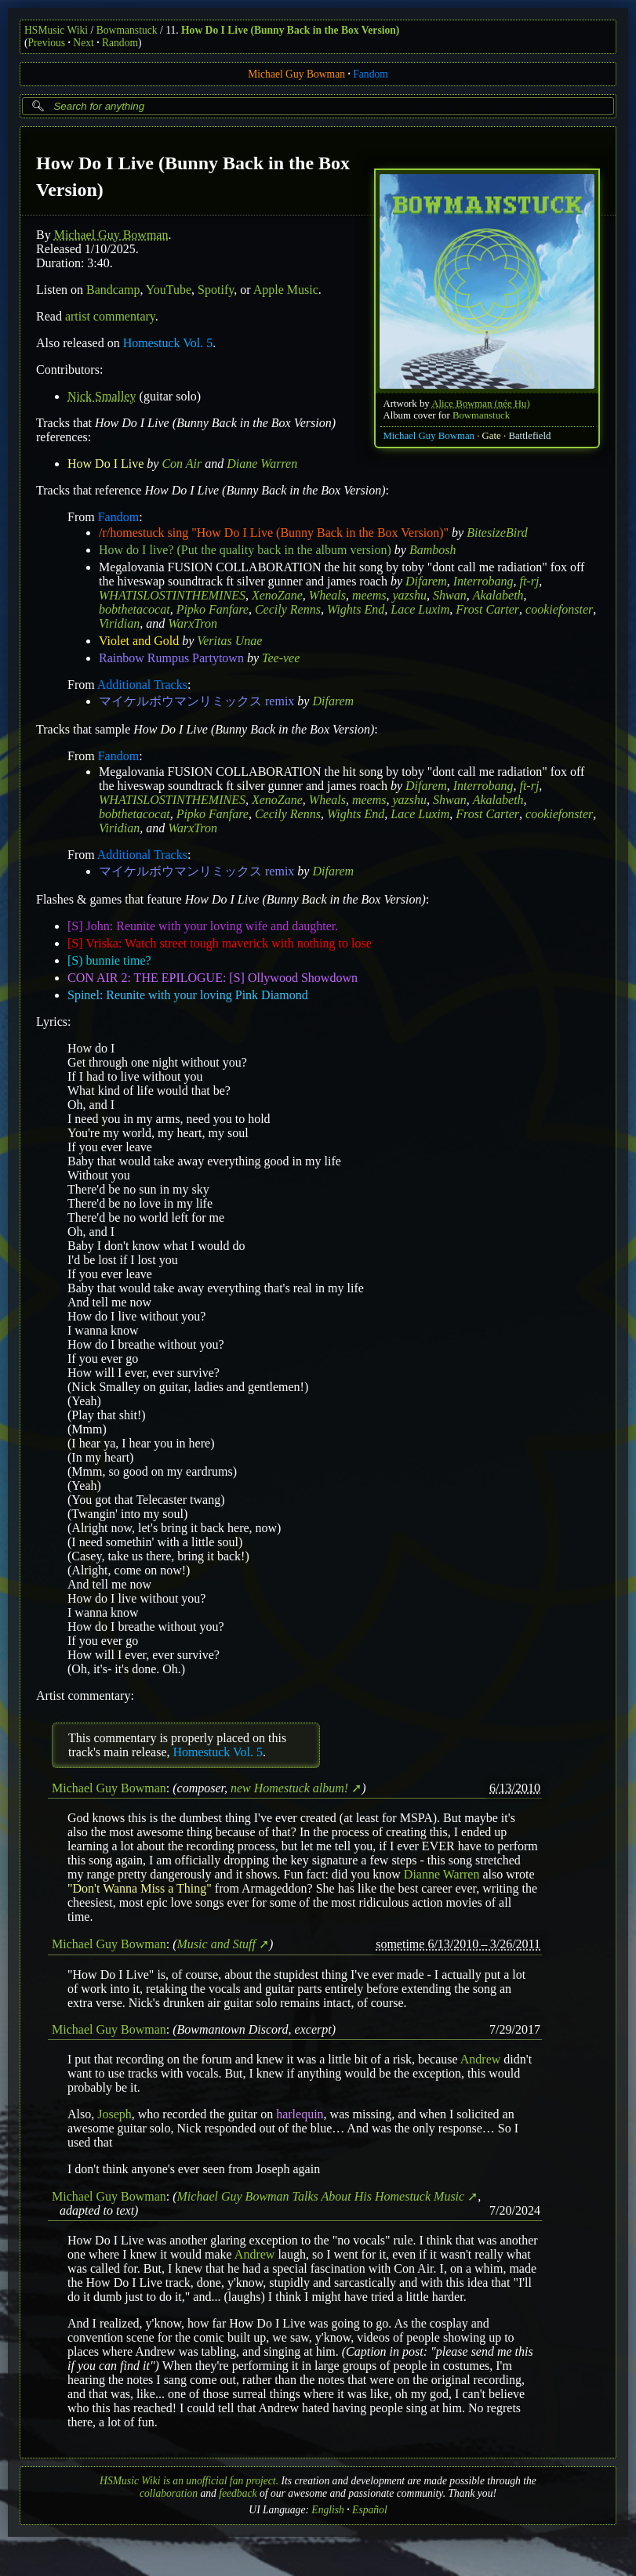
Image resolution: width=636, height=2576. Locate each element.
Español (369, 2510)
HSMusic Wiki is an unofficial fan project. (189, 2481)
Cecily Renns (288, 609)
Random (120, 43)
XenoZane (277, 595)
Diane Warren (262, 463)
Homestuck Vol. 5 (168, 343)
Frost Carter (487, 609)
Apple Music (285, 289)
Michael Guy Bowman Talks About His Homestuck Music (321, 2196)
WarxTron (192, 623)
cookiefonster (559, 609)
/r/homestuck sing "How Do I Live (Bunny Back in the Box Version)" (274, 532)
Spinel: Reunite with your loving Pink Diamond (187, 995)
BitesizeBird (497, 532)
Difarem (426, 581)
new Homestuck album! (289, 1788)
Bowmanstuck (127, 30)
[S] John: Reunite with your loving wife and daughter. (202, 926)
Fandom (370, 74)
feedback (237, 2493)
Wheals (327, 595)
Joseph (114, 2114)
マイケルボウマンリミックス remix (196, 701)
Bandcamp (113, 289)
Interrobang (483, 581)
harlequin (299, 2114)
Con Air (182, 463)
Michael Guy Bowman (296, 74)
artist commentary (110, 316)
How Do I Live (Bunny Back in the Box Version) (290, 30)
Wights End (355, 609)
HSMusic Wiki (56, 30)
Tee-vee (281, 658)
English (327, 2510)
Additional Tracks (142, 684)
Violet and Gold (139, 640)
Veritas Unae (229, 640)
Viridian (119, 623)
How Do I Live (105, 463)
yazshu (410, 595)
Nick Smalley (101, 396)
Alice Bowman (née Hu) (480, 403)
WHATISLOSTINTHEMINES (172, 595)
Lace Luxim (420, 609)
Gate (491, 435)
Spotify (216, 289)
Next (83, 43)
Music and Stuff (216, 1944)
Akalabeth (498, 595)
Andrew (480, 2059)
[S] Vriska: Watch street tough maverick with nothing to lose (219, 943)
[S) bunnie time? (109, 960)
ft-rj (529, 581)
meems (369, 595)
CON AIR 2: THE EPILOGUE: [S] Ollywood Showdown (212, 977)
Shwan (450, 595)
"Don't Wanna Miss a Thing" (139, 1888)
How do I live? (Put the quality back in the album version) (245, 549)
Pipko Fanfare (212, 609)
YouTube (168, 289)
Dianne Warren (442, 1874)
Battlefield (529, 435)
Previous (47, 43)
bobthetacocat (134, 609)
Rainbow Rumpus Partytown (171, 658)
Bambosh (432, 549)
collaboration (169, 2493)
